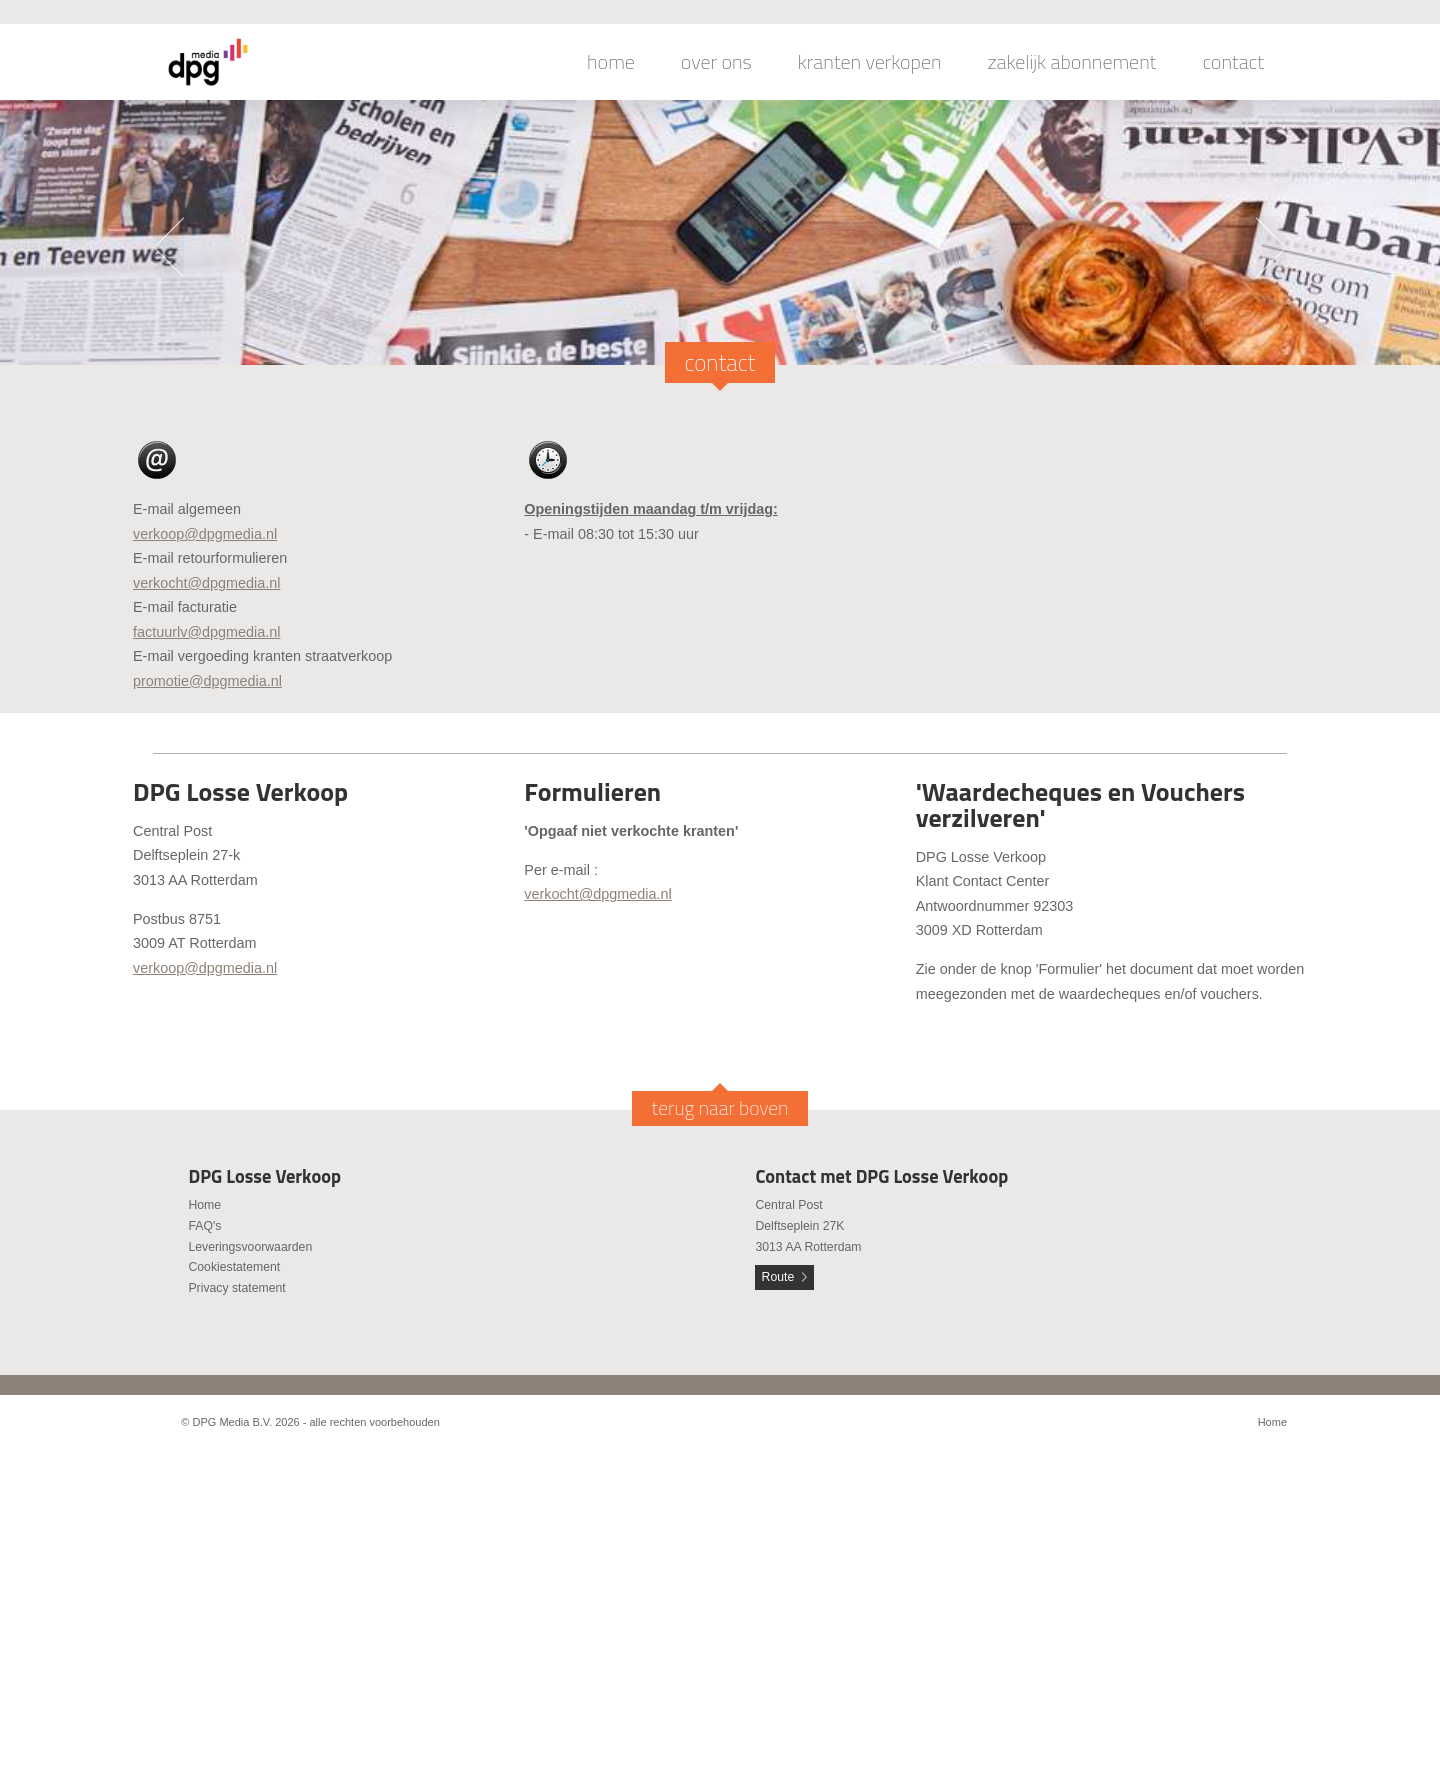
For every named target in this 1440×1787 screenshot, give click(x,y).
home (611, 62)
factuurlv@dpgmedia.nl (206, 632)
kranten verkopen (870, 62)
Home (204, 1205)
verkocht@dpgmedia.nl (206, 583)
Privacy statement (236, 1288)
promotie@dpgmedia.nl (207, 681)
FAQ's (204, 1226)
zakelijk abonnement (1072, 62)
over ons (716, 62)
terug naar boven (720, 1108)
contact (1233, 62)
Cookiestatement (234, 1267)
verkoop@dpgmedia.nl (205, 534)
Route (778, 1277)
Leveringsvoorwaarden (250, 1247)
